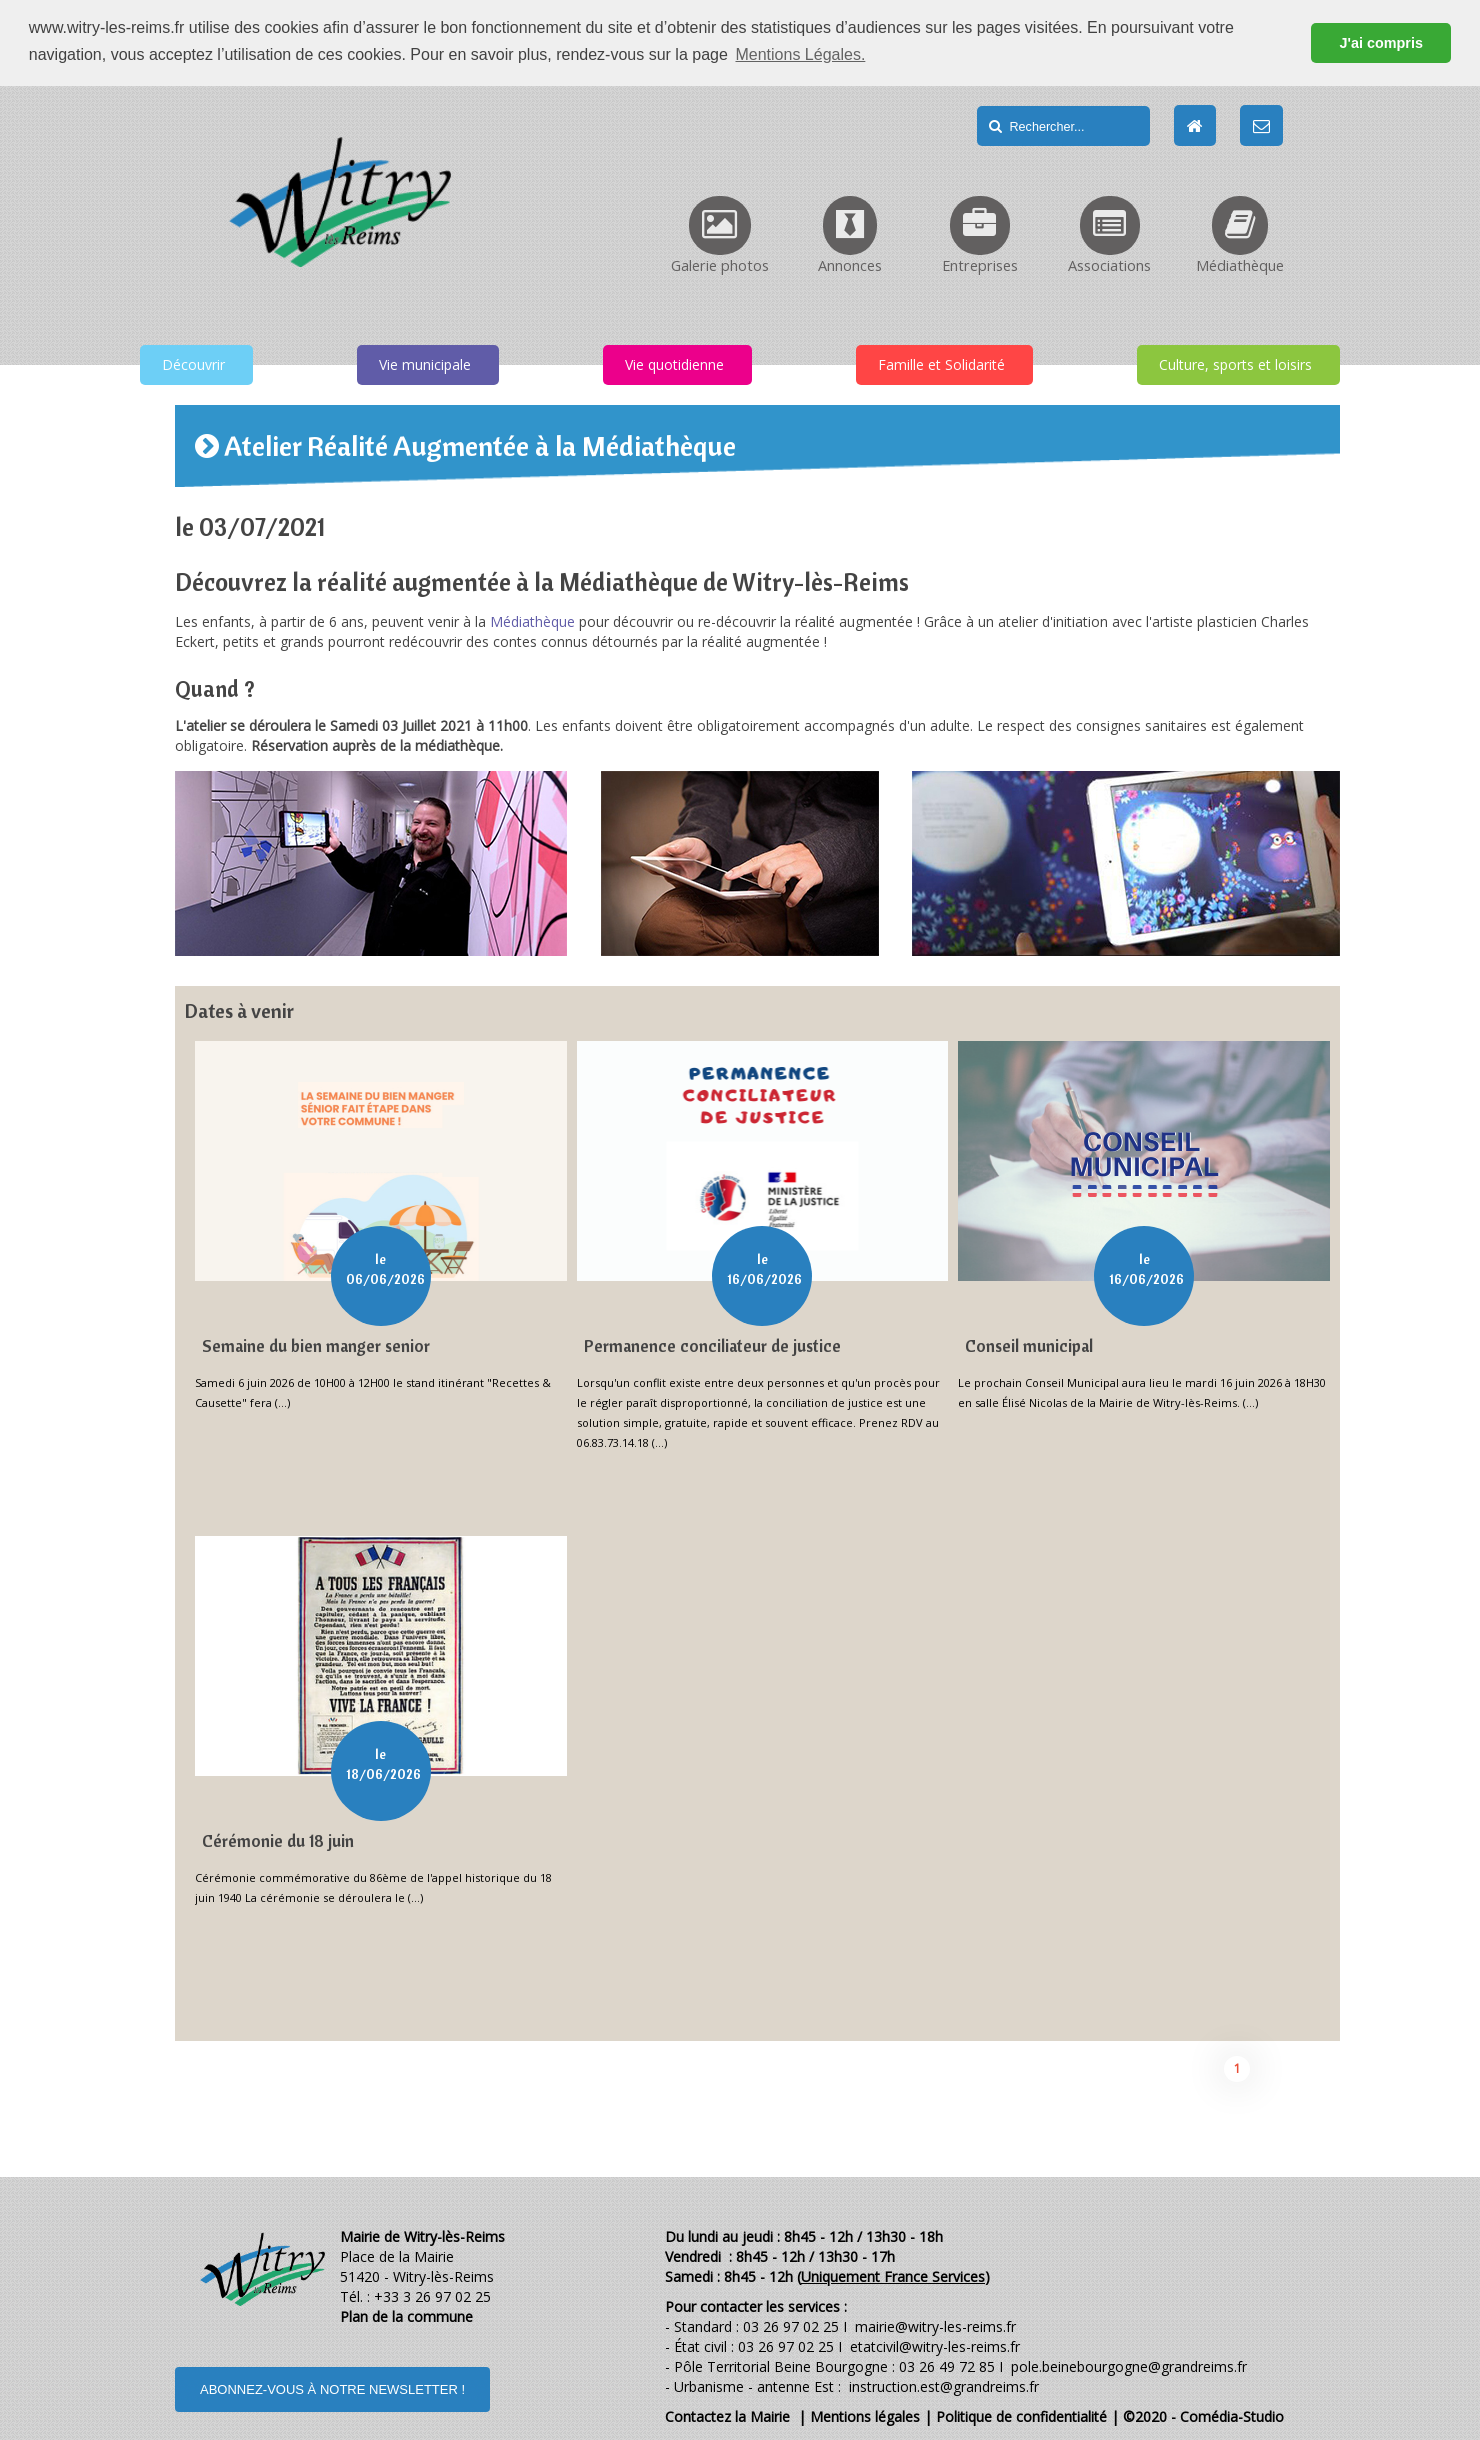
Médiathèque (532, 620)
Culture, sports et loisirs (1235, 363)
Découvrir (193, 363)
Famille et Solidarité (941, 363)
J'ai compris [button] (1380, 43)
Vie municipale (425, 363)
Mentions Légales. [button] (800, 54)
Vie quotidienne (674, 363)
